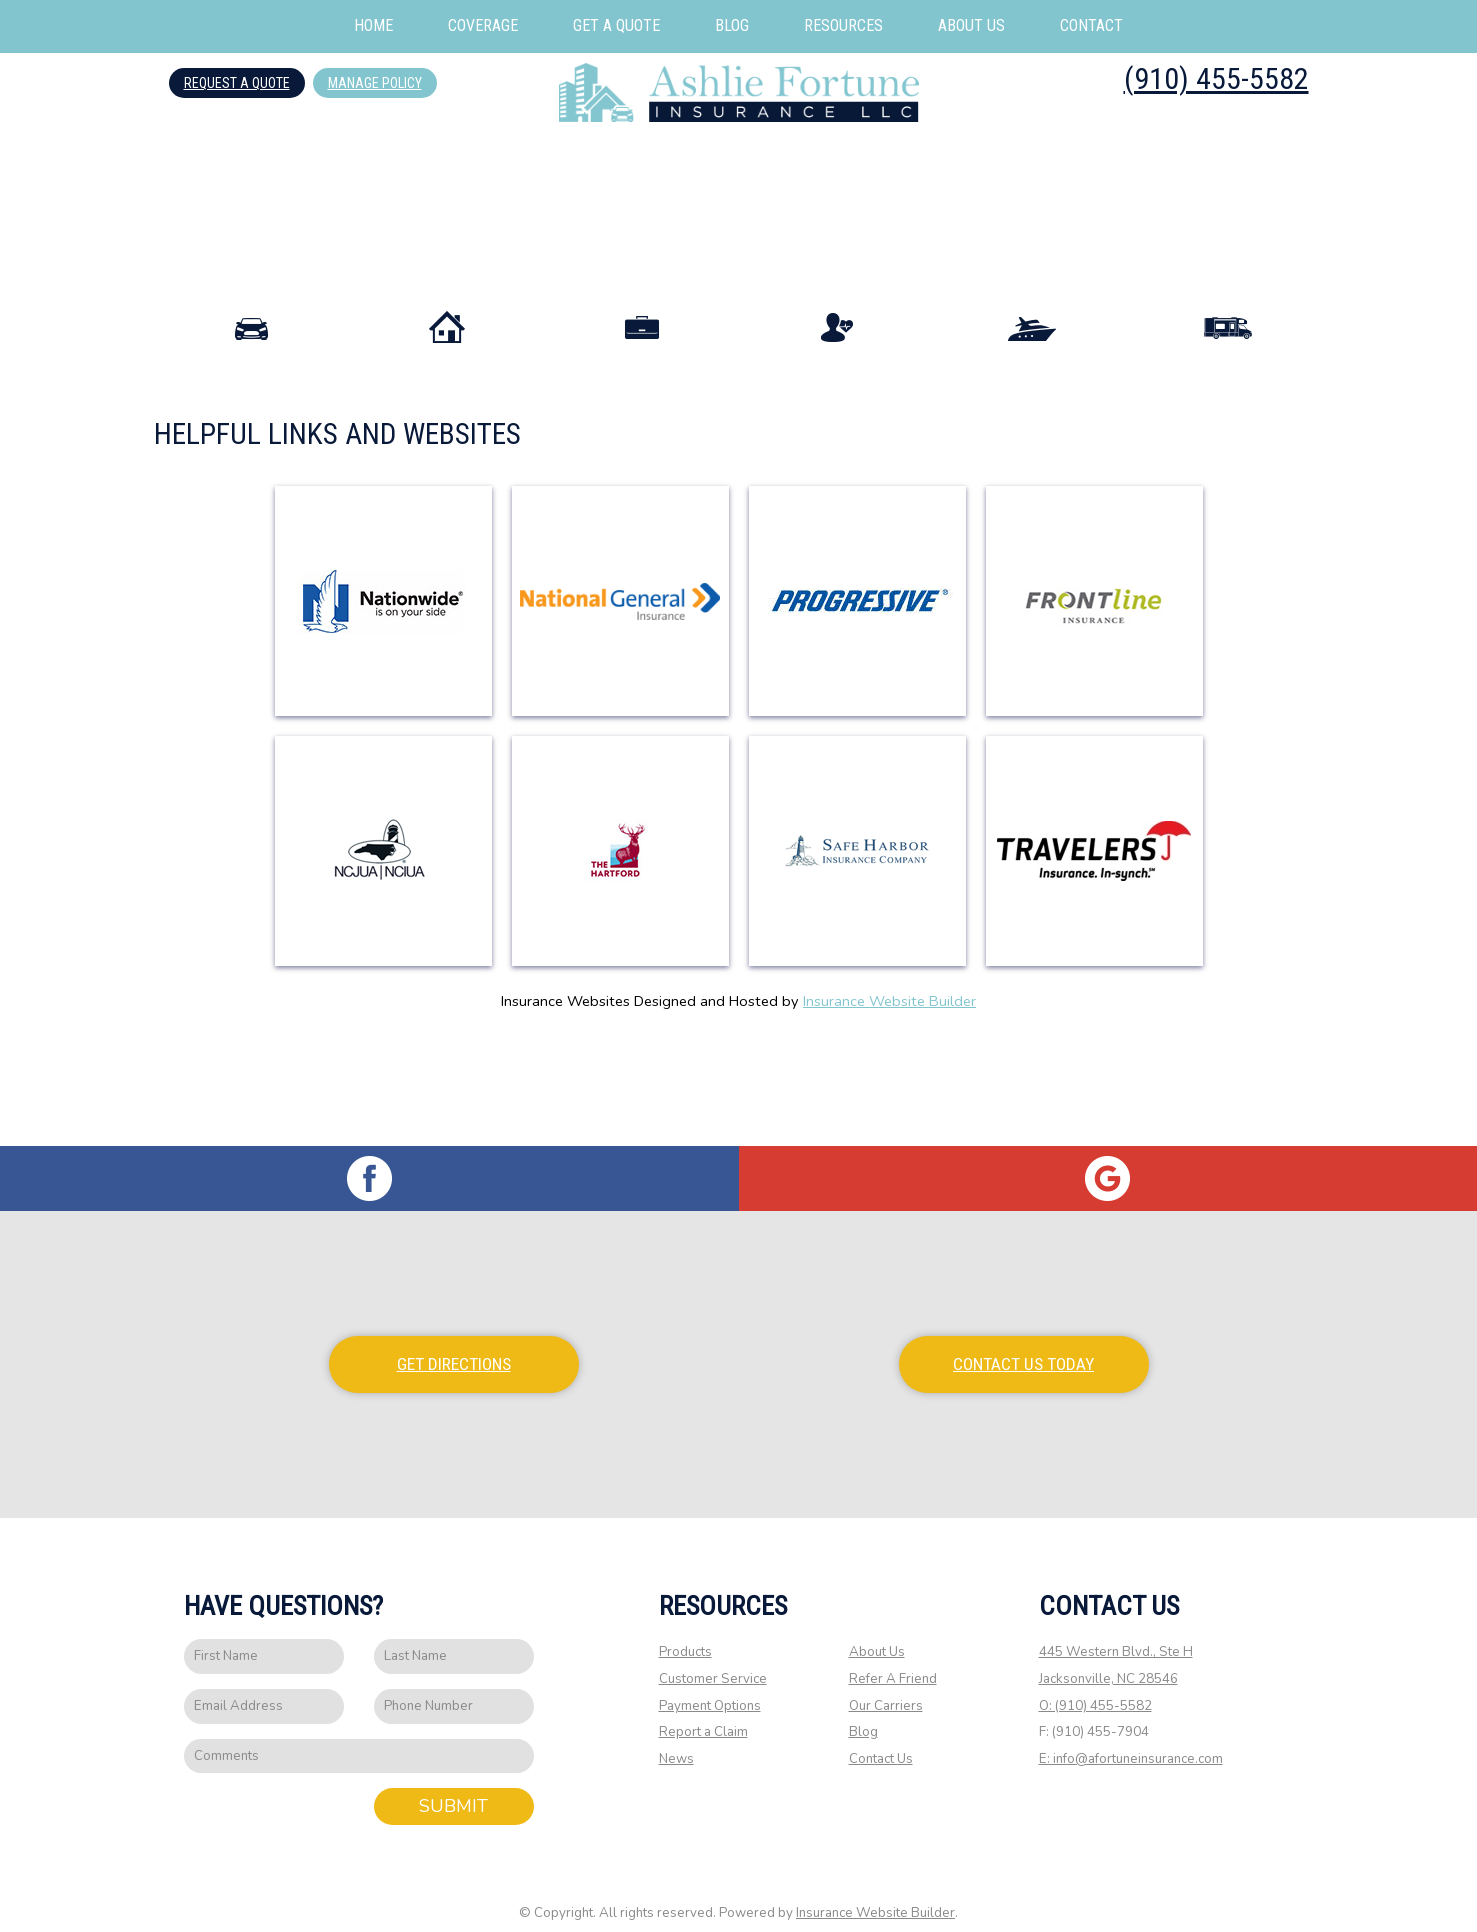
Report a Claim (703, 1713)
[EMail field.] (264, 1687)
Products (685, 1633)
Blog (863, 1713)
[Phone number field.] (454, 1687)
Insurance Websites (565, 1086)
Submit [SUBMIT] (453, 1787)
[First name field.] (264, 1637)
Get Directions (454, 1345)
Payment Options (710, 1686)
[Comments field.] (359, 1736)
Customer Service (713, 1660)
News (676, 1740)
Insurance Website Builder (889, 1086)
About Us (877, 1633)
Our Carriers (886, 1686)
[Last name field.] (454, 1637)
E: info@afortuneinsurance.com (1131, 1740)
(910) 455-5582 (1216, 78)
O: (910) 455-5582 (1095, 1686)
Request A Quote (237, 83)
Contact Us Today (1023, 1345)
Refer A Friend (893, 1660)
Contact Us (881, 1740)
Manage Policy (375, 83)
